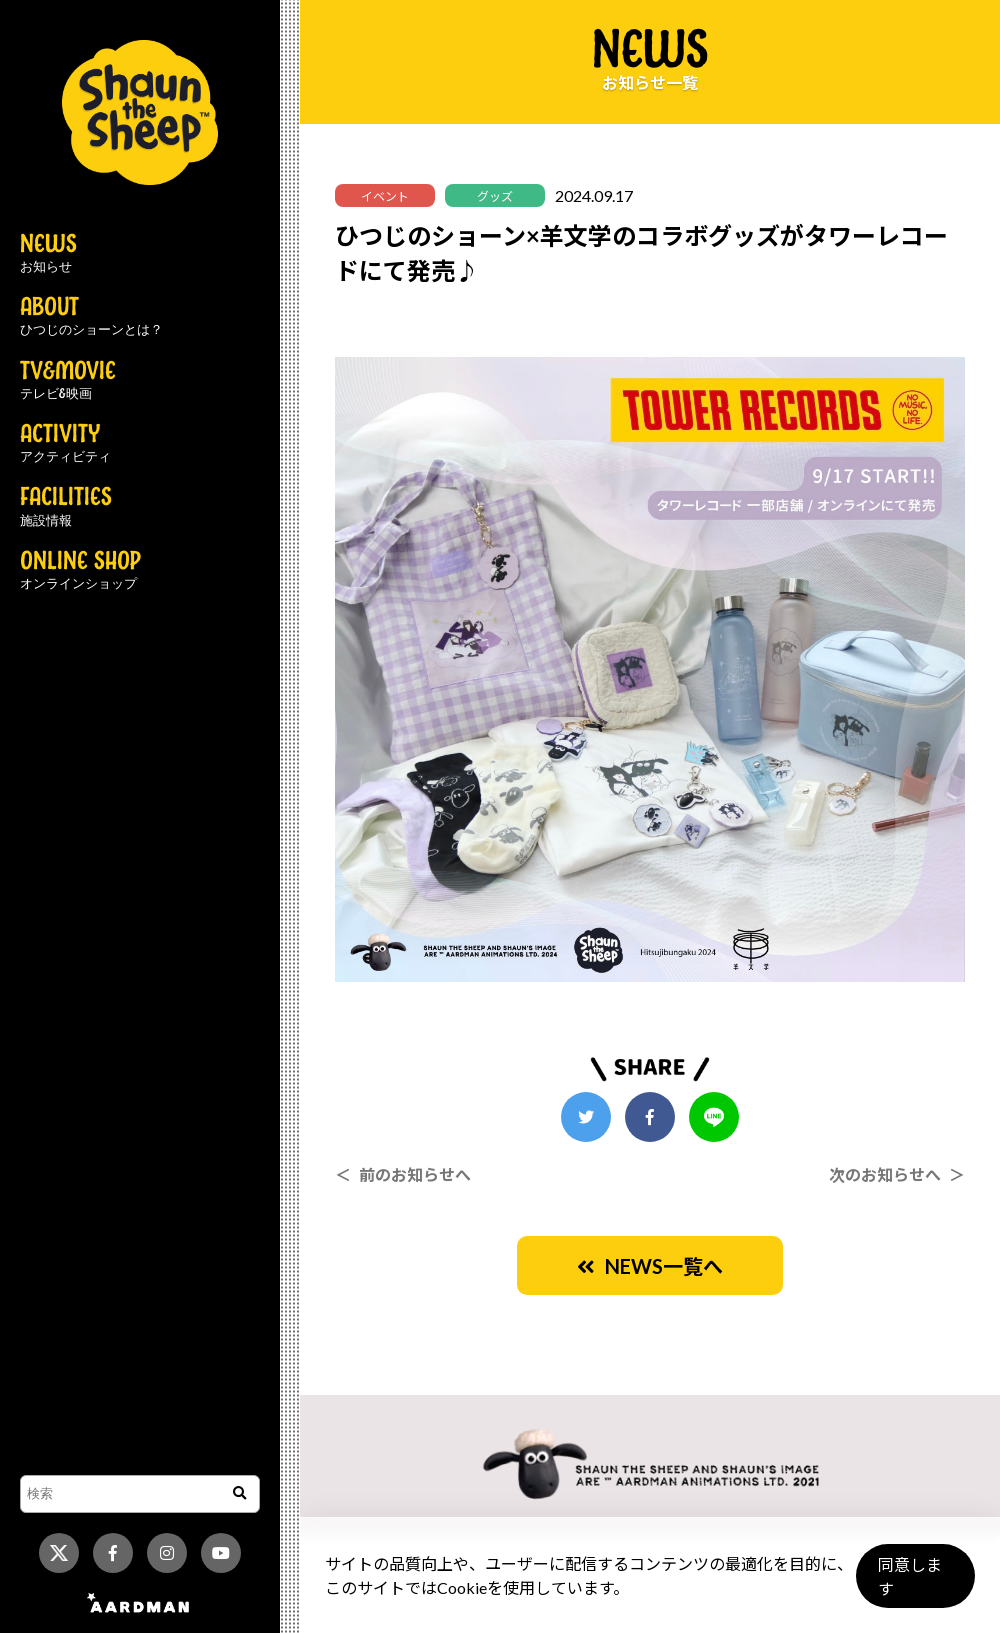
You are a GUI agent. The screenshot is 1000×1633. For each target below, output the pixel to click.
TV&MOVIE (68, 381)
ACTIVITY (65, 444)
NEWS (48, 254)
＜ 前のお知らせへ (403, 1174)
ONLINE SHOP (80, 571)
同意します (911, 1584)
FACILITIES (66, 507)
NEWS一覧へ (650, 1266)
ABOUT (91, 317)
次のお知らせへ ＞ (897, 1174)
